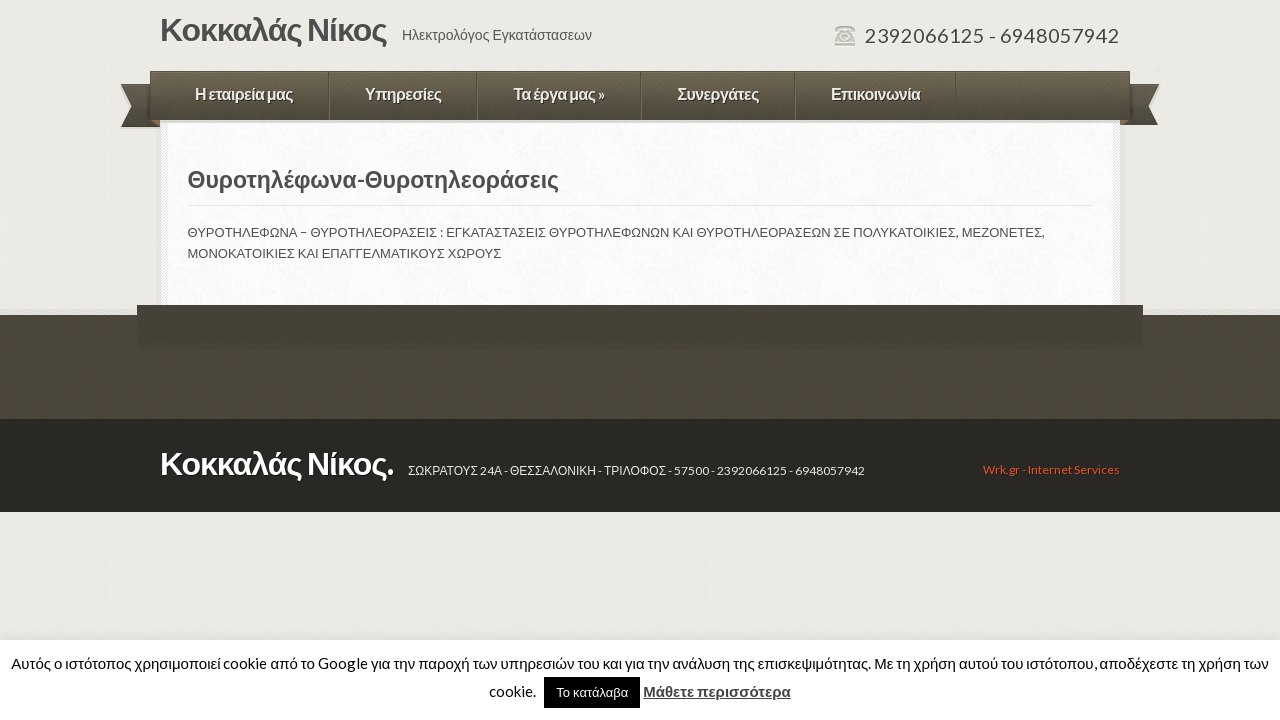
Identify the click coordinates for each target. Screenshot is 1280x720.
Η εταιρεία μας (244, 93)
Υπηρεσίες (403, 93)
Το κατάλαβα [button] (592, 692)
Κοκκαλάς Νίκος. (276, 462)
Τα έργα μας (559, 93)
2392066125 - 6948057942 (992, 35)
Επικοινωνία (875, 93)
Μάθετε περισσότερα (716, 691)
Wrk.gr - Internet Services (1051, 469)
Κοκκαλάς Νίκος (273, 28)
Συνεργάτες (718, 93)
